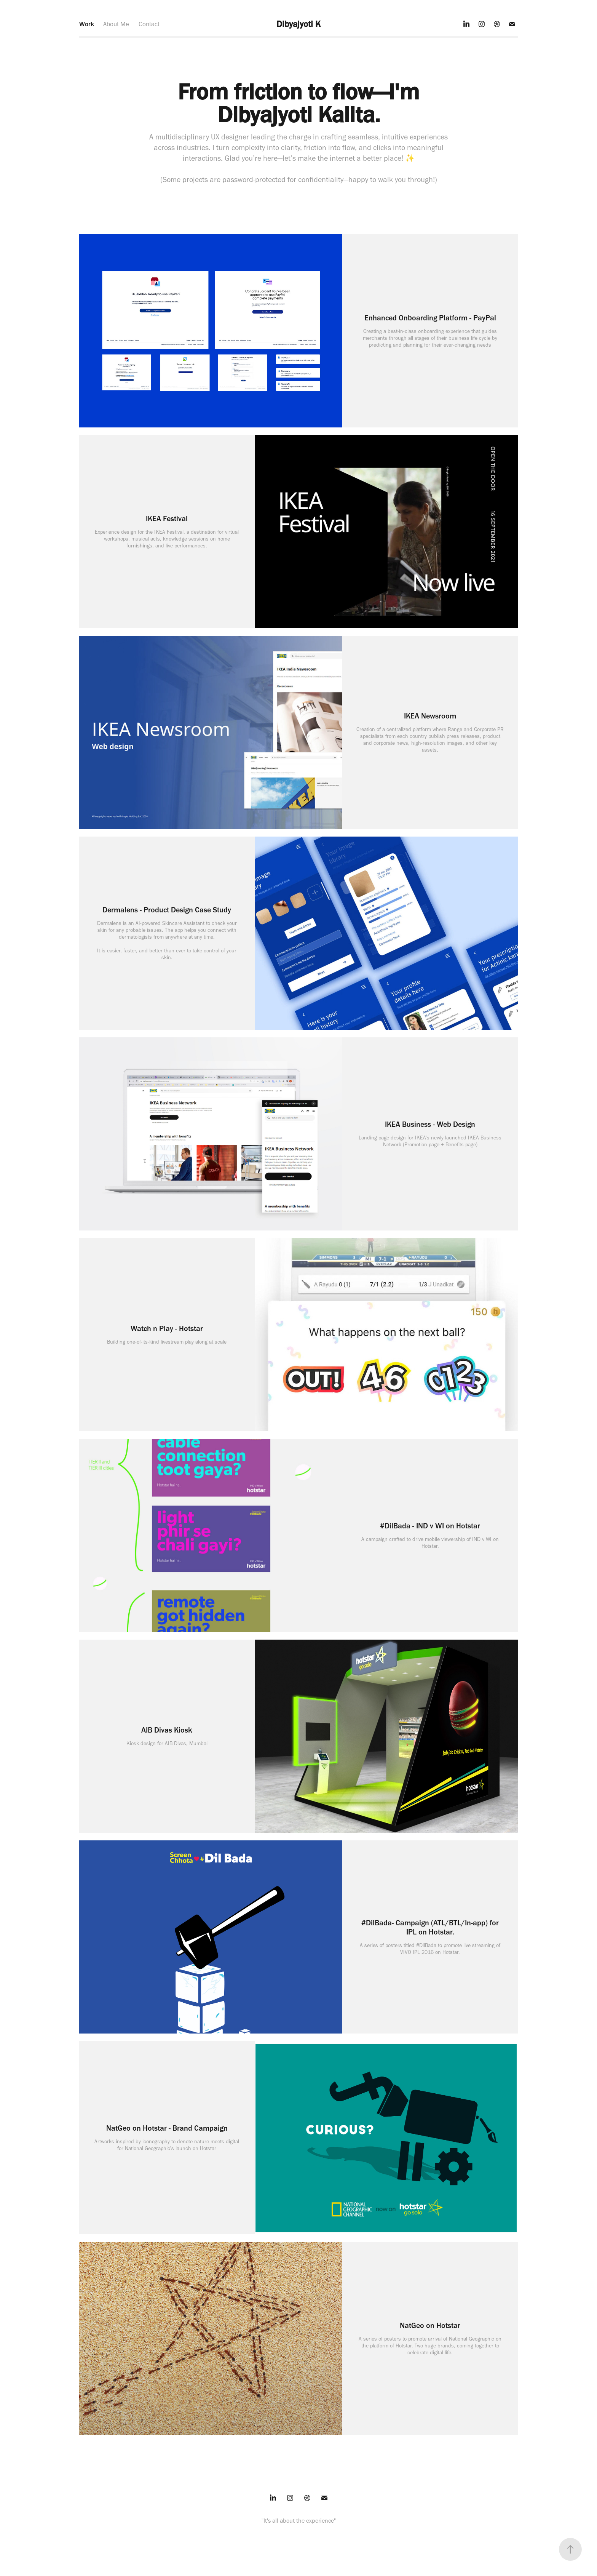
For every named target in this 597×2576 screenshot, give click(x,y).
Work (86, 24)
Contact (149, 24)
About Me (116, 24)
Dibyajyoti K (298, 24)
